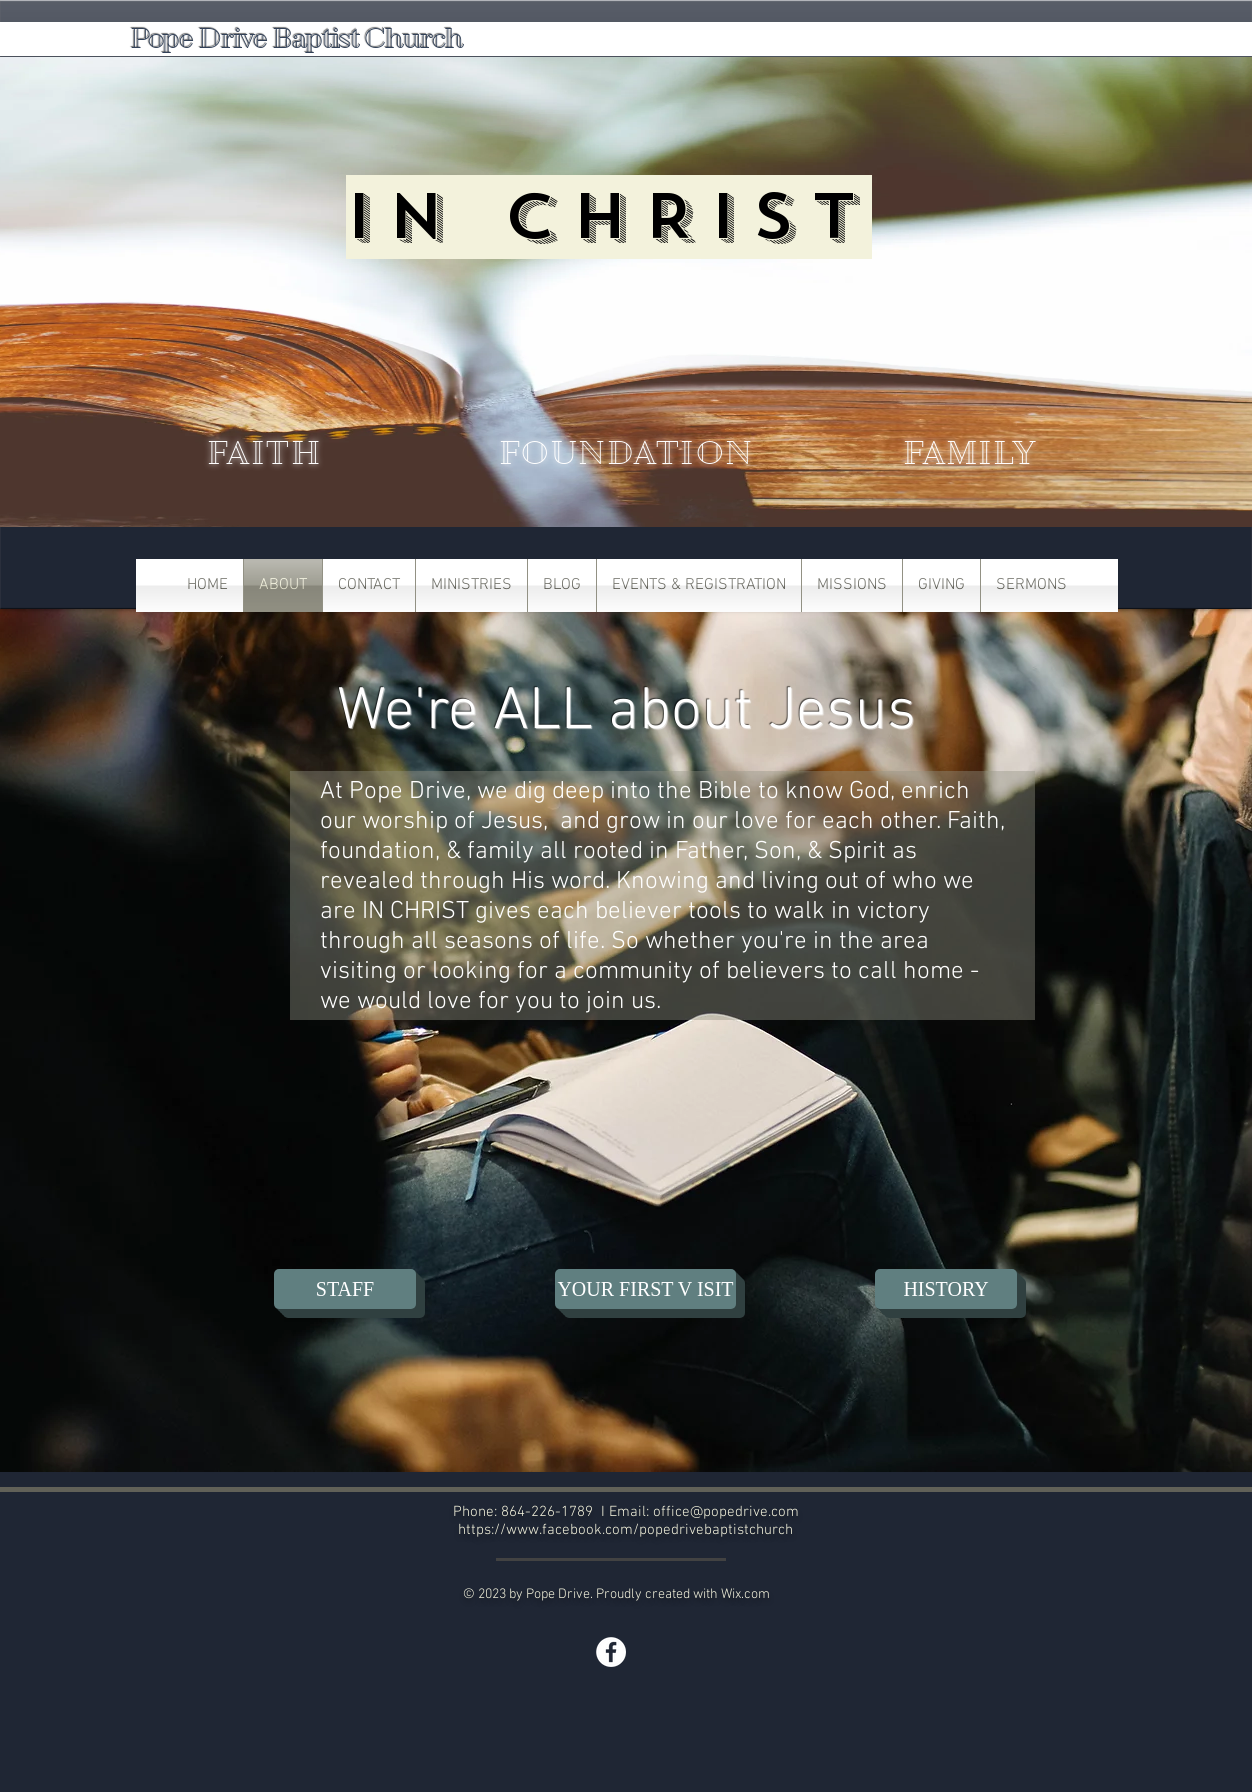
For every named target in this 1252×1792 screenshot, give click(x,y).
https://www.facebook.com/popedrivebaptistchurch (625, 1530)
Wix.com (745, 1594)
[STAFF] (345, 1289)
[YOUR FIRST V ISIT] (645, 1289)
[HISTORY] (946, 1289)
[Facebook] (611, 1652)
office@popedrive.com (726, 1512)
